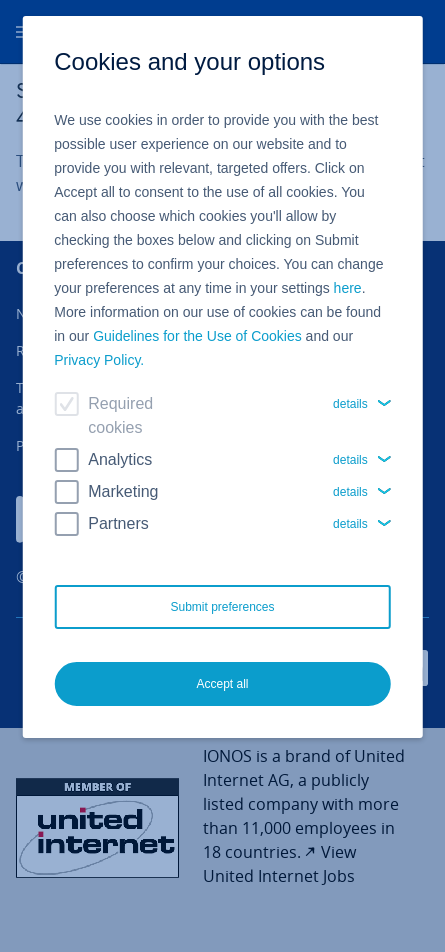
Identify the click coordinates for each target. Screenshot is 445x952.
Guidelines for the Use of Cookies (197, 336)
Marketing (123, 491)
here (348, 288)
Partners (118, 523)
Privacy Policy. (99, 360)
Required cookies (120, 415)
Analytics (120, 459)
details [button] (350, 404)
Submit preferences (222, 607)
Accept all (222, 684)
